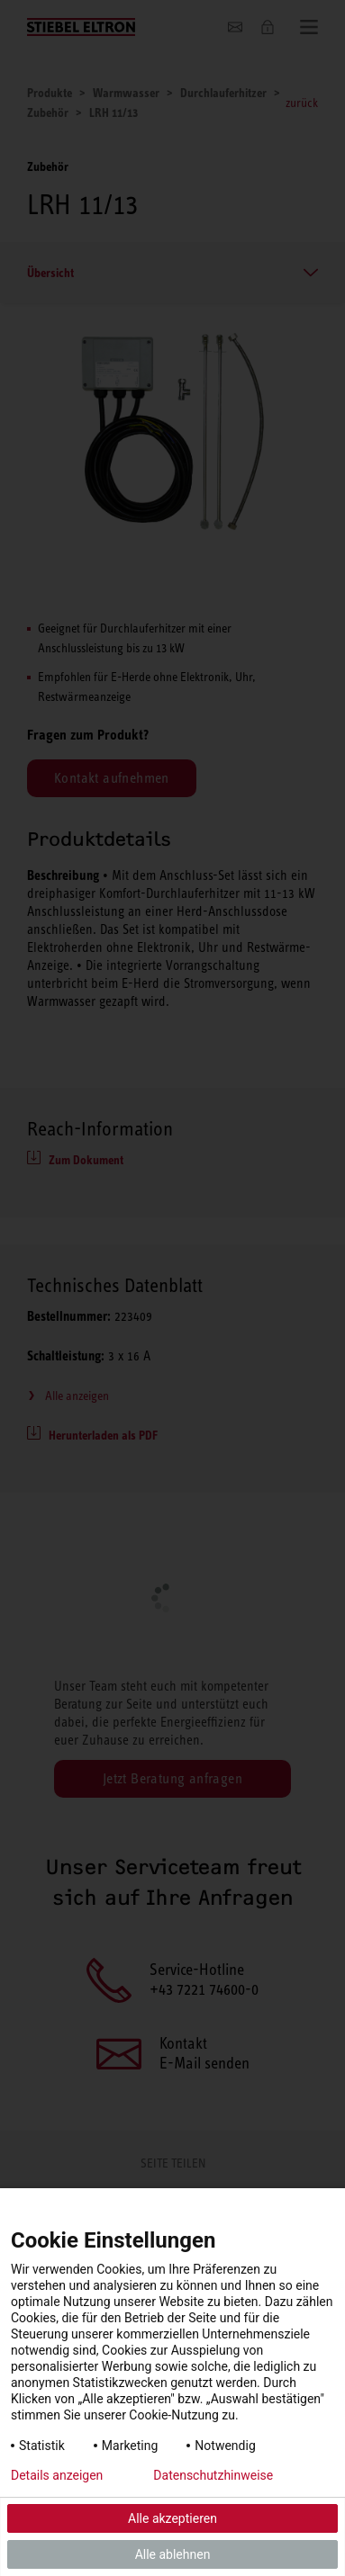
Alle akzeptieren (172, 2518)
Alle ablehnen (173, 2554)
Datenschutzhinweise (213, 2475)
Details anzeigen (57, 2475)
